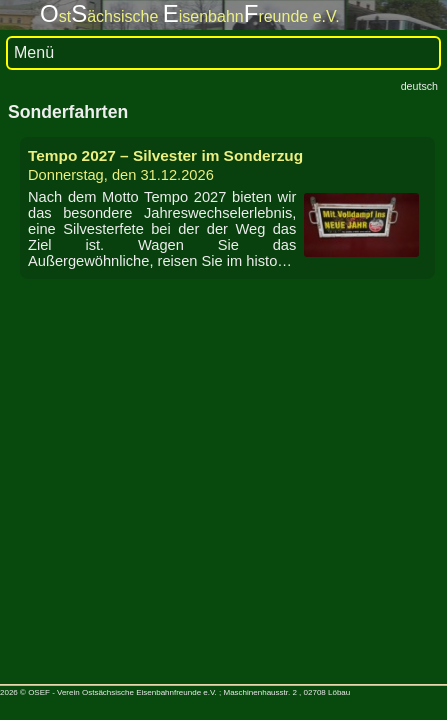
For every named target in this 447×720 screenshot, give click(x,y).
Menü (34, 52)
